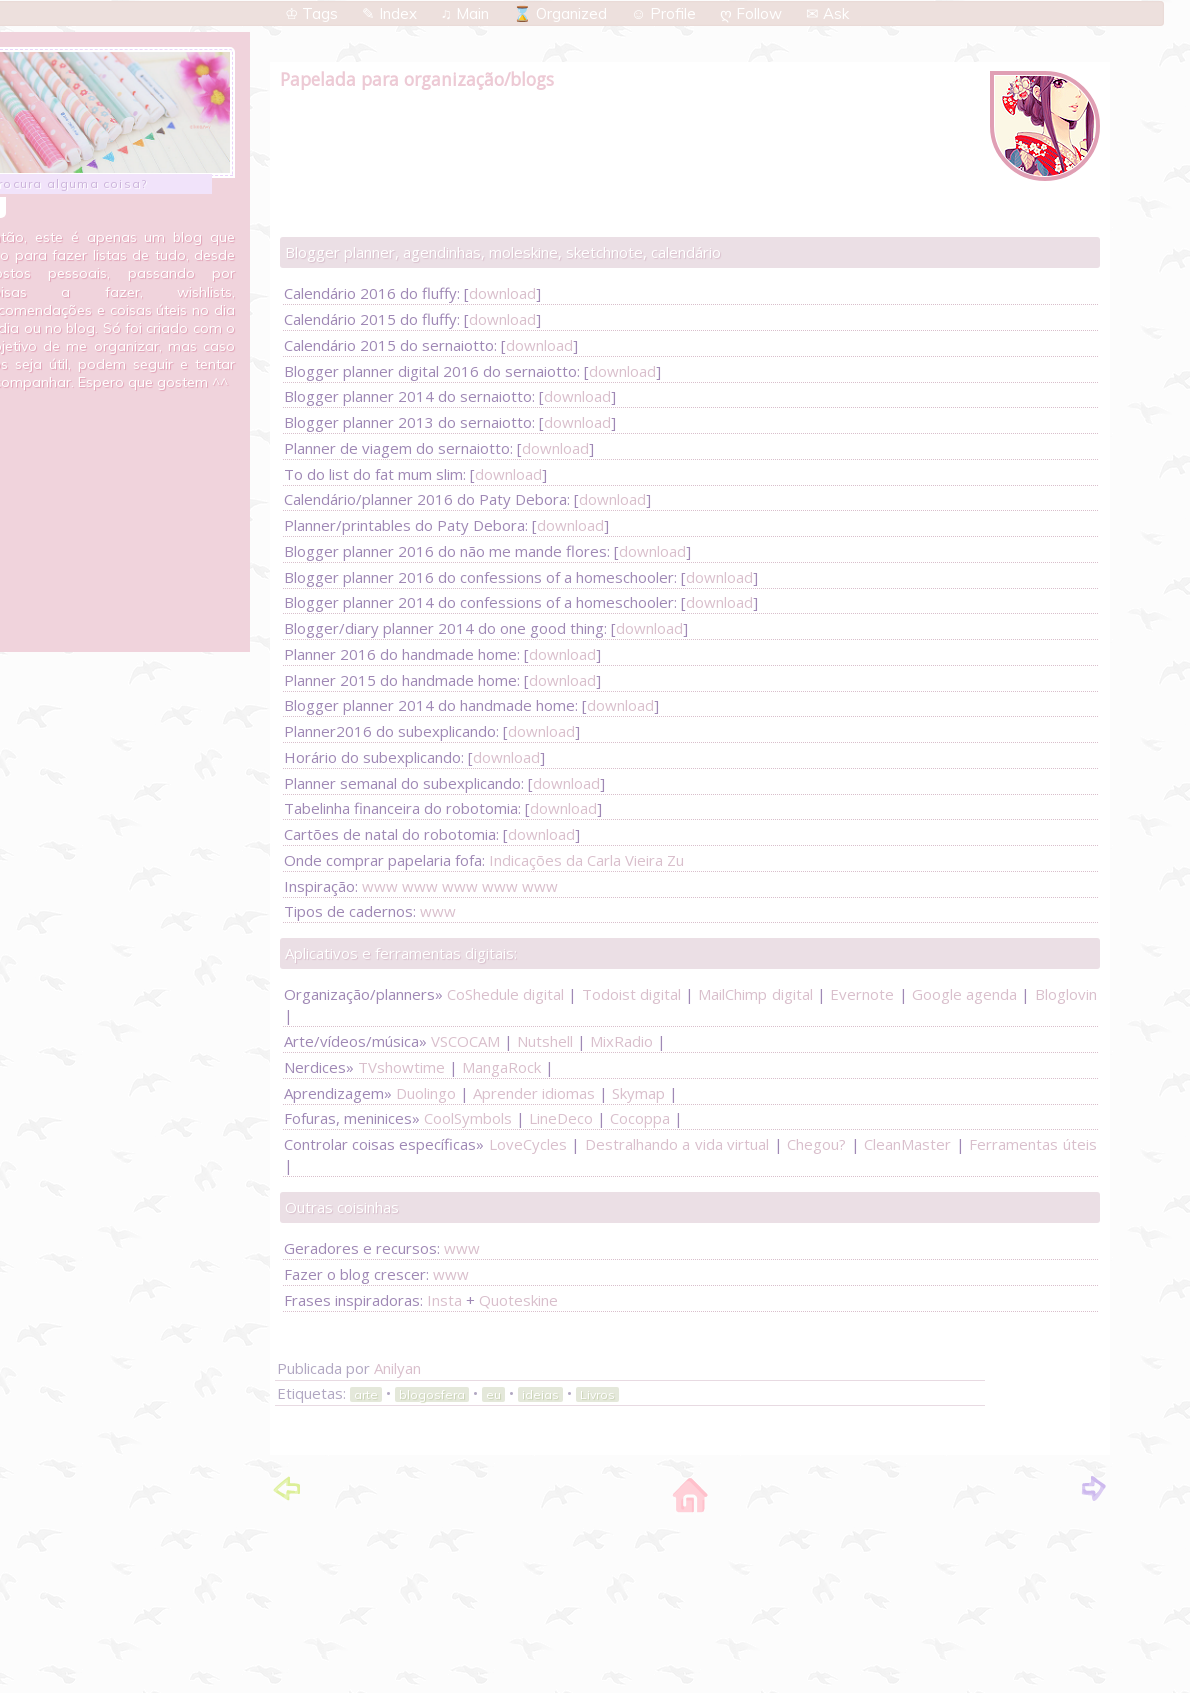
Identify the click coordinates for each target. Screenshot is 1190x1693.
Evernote (862, 994)
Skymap (638, 1093)
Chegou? (816, 1144)
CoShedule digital (505, 994)
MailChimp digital (755, 994)
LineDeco (561, 1118)
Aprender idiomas (534, 1093)
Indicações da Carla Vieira (576, 860)
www (380, 886)
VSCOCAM (465, 1041)
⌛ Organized (562, 13)
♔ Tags (313, 13)
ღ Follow (753, 13)
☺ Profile (665, 13)
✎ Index (391, 13)
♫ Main (467, 13)
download (502, 293)
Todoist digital (631, 994)
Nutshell (545, 1041)
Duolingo (426, 1093)
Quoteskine (518, 1300)
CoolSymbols (468, 1118)
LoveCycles (528, 1144)
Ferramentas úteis (1032, 1144)
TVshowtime (401, 1067)
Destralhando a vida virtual (677, 1144)
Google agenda (964, 994)
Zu (675, 860)
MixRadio (621, 1041)
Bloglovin (1066, 994)
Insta (444, 1300)
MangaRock (501, 1067)
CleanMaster (907, 1144)
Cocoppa (640, 1118)
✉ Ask (827, 13)
